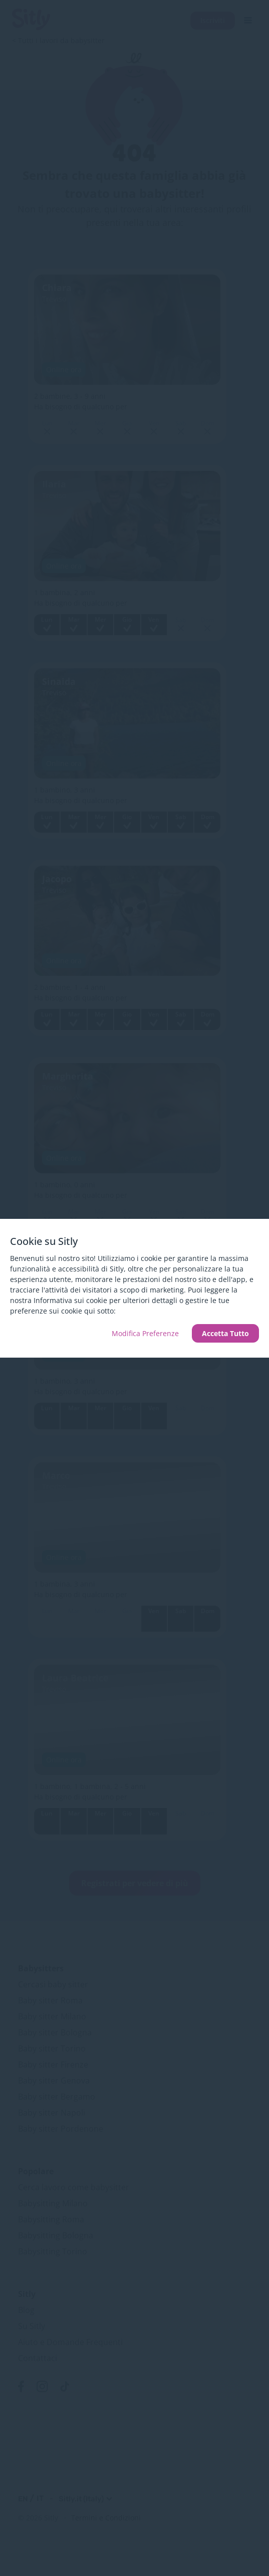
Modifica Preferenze (145, 1333)
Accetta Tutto (225, 1333)
